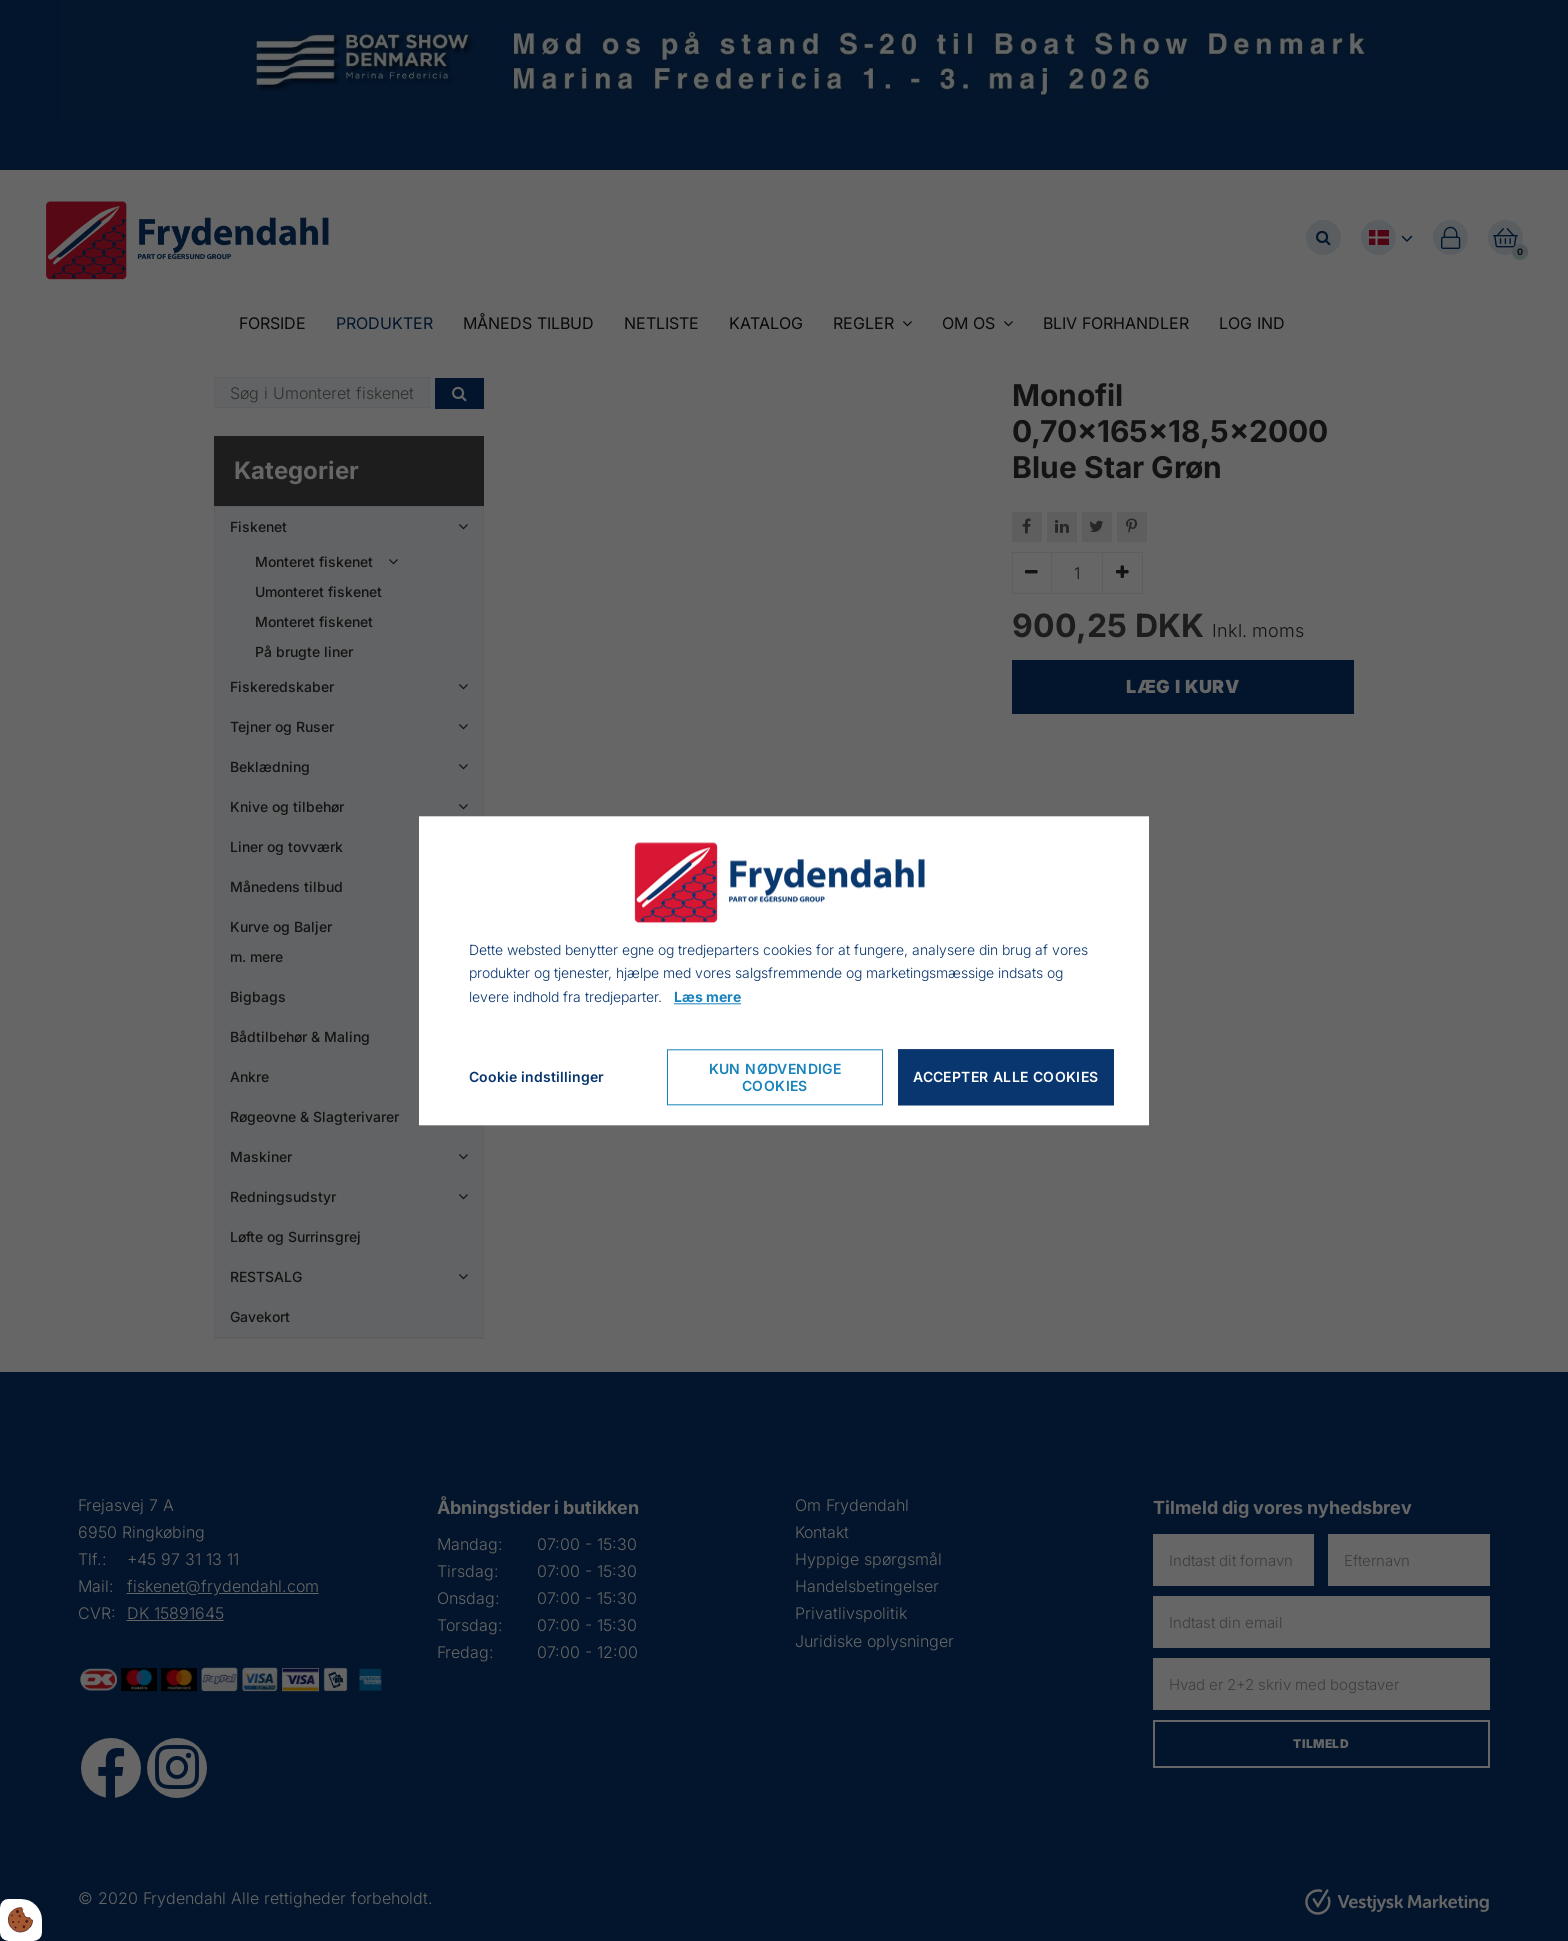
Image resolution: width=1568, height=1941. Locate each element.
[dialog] (784, 970)
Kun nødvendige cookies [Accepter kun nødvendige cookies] (775, 1077)
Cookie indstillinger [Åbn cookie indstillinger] (536, 1076)
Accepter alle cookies (1005, 1077)
